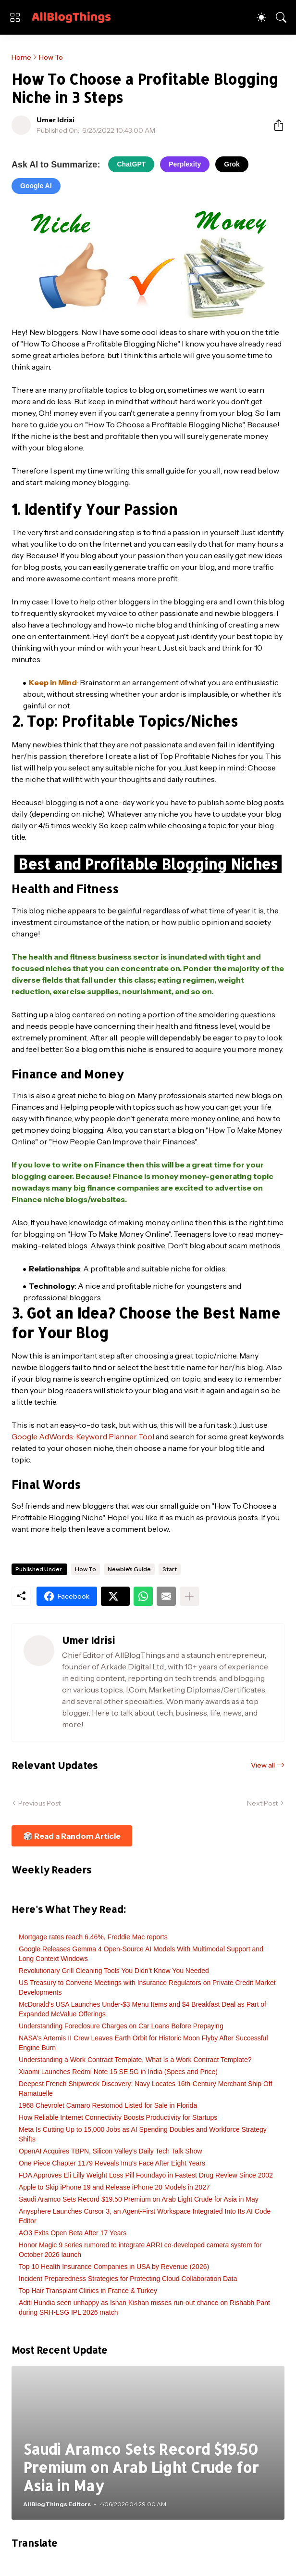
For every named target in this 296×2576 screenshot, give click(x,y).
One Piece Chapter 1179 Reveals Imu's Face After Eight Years (112, 2163)
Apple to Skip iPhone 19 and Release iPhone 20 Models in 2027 (114, 2187)
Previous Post (39, 1803)
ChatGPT (131, 164)
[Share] (274, 125)
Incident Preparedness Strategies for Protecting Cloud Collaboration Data (128, 2278)
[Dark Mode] (261, 17)
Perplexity (185, 164)
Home (21, 57)
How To (51, 57)
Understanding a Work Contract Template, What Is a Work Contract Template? (135, 2059)
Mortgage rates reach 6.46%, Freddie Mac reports (93, 1937)
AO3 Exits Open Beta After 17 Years (72, 2233)
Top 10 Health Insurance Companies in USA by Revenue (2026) (114, 2266)
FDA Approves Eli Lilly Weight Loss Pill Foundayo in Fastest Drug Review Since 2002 (146, 2175)
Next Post (262, 1803)
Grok (232, 164)
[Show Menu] (15, 17)
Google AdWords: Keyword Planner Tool (83, 1436)
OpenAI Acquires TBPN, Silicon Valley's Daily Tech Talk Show (110, 2151)
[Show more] (189, 1596)
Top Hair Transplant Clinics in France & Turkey (88, 2290)
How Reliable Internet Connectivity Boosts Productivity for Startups (118, 2117)
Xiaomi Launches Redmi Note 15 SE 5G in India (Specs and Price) (118, 2072)
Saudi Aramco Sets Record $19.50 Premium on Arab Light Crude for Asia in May (139, 2199)
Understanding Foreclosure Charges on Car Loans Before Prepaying (121, 2026)
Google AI (36, 186)
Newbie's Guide (129, 1569)
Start (169, 1569)
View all (263, 1765)
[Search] (281, 17)
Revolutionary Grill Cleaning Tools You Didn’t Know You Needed (114, 1970)
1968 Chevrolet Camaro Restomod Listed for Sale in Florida (108, 2105)
